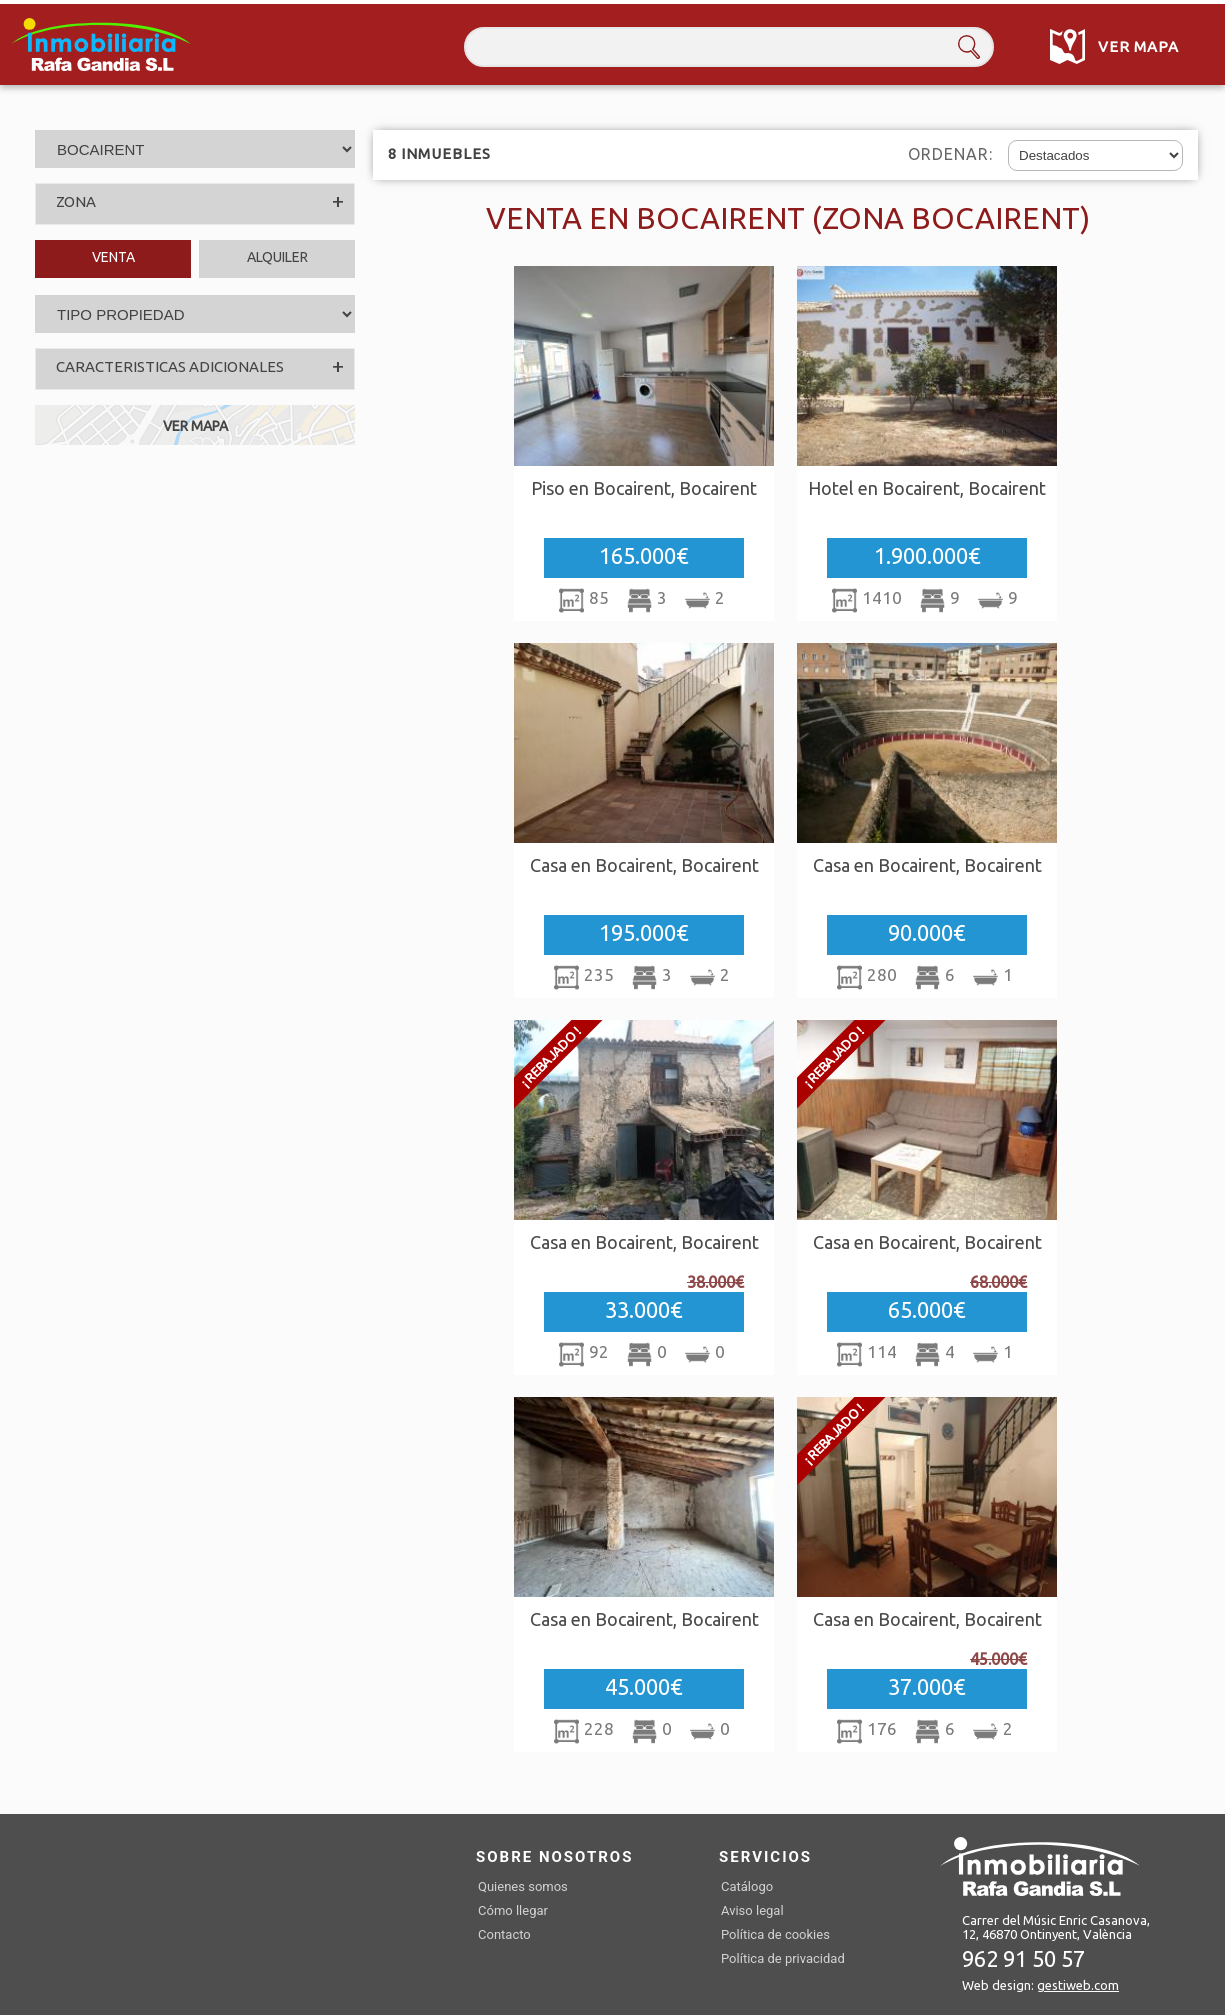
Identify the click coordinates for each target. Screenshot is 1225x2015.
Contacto (504, 1934)
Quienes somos (523, 1886)
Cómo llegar (513, 1910)
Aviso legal (752, 1910)
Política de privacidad (783, 1958)
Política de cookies (775, 1934)
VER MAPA (195, 426)
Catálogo (747, 1886)
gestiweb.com (1078, 1985)
